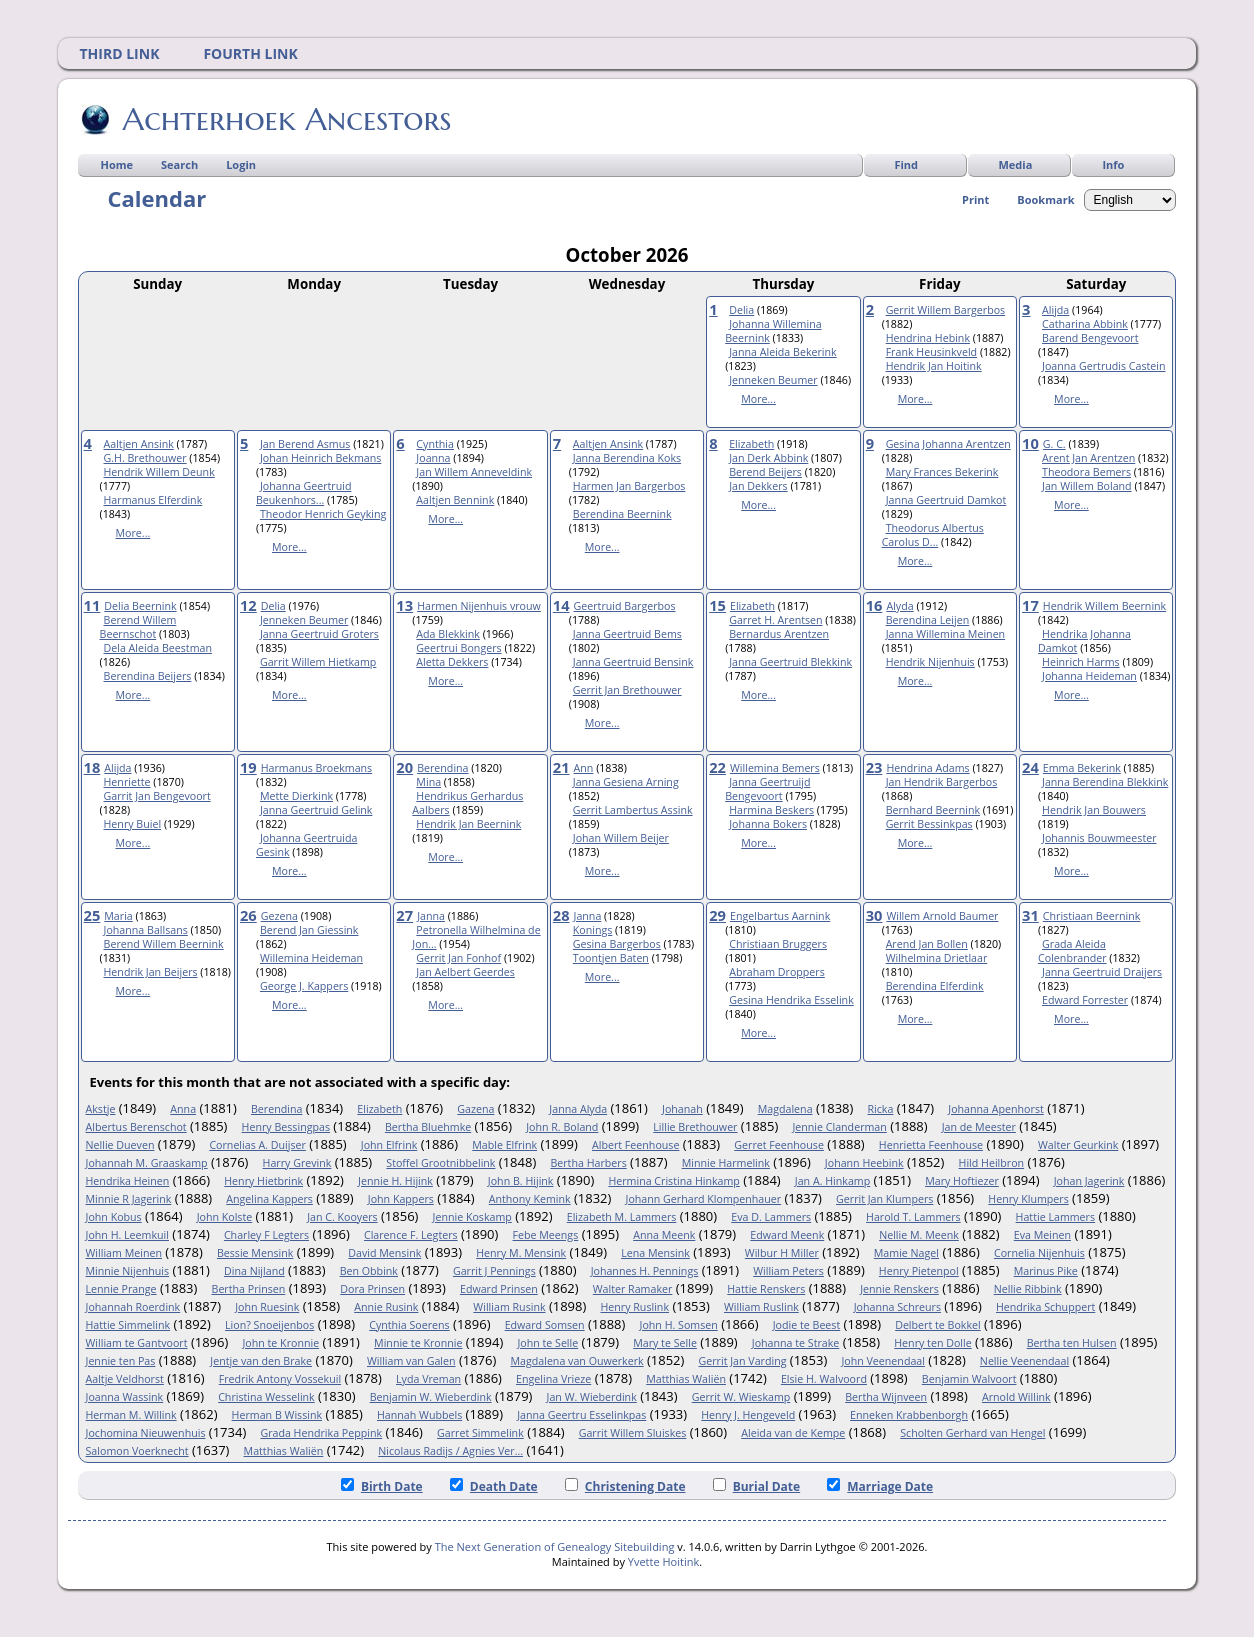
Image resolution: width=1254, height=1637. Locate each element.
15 (717, 605)
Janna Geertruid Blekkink (790, 662)
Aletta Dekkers (452, 662)
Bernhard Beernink (933, 810)
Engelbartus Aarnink (780, 916)
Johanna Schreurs (897, 1307)
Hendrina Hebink (928, 338)
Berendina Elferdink (935, 986)
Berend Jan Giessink (309, 930)
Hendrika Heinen (128, 1181)
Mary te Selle (665, 1343)
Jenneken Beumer (773, 380)
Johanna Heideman (1089, 676)
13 (404, 605)
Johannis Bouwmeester (1099, 838)
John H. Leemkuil (127, 1235)
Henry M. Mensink (521, 1253)
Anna (183, 1109)
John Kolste (225, 1217)
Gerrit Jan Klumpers (884, 1199)
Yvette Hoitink (663, 1561)
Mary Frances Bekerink (942, 472)
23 (874, 767)
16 (874, 605)
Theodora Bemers (1086, 472)
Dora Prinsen (372, 1289)
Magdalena (785, 1109)
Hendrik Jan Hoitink (934, 366)
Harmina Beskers (771, 810)
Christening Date (625, 1486)
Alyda (899, 606)
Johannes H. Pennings (645, 1271)
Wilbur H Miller (782, 1253)
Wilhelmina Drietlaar (937, 958)
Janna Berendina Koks (627, 458)
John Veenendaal (883, 1361)
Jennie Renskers (899, 1289)
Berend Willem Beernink (164, 944)
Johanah (682, 1109)
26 (248, 915)
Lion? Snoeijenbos (269, 1325)
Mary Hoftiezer (962, 1181)
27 (404, 915)
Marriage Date (880, 1486)
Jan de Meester (979, 1127)
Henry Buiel (133, 824)
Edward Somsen (545, 1325)
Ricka (880, 1109)
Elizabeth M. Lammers (622, 1217)
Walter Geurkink (1078, 1145)
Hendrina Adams (927, 768)
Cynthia (435, 444)
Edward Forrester (1085, 1000)
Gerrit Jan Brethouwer (627, 690)
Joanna (433, 458)
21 (561, 767)
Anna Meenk (664, 1235)
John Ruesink (267, 1307)
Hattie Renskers (766, 1289)
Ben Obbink (369, 1271)
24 (1030, 767)
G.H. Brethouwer (145, 458)
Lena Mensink (655, 1253)
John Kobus (114, 1217)
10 (1030, 443)
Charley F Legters (266, 1235)
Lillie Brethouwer (695, 1127)
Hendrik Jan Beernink (468, 824)
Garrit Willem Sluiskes (633, 1433)
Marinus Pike (1046, 1271)
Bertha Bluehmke (428, 1127)
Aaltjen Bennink (455, 500)
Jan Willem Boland (1087, 486)
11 (92, 605)
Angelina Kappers (269, 1199)
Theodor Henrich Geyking (323, 514)
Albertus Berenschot (136, 1127)
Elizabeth (751, 444)
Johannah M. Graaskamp (147, 1163)
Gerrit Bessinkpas (929, 824)
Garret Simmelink (480, 1433)
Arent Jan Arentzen (1088, 458)
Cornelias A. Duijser (257, 1145)
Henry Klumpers (1028, 1199)
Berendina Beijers (148, 676)
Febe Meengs (546, 1235)
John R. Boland (562, 1127)
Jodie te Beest (807, 1325)
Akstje (101, 1109)
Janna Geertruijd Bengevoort (767, 789)
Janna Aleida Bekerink (782, 352)
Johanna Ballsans (146, 930)
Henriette (127, 782)
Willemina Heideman (311, 958)
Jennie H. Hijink (395, 1181)
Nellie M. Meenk (919, 1235)
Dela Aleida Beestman (158, 648)
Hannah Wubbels (419, 1415)
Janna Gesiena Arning (626, 782)
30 (874, 915)
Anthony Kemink (530, 1199)
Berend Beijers (765, 472)
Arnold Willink (1016, 1397)
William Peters (788, 1271)
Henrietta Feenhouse (931, 1145)
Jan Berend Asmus (305, 444)
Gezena (279, 916)
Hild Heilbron (992, 1163)
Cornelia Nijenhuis (1039, 1253)
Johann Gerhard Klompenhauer (704, 1199)
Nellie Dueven (120, 1145)
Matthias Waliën (686, 1379)
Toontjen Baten (611, 958)
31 (1030, 915)
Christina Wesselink (266, 1397)
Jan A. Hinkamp (832, 1181)
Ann (584, 768)
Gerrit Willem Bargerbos (946, 310)
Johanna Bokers (768, 824)
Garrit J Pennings (494, 1271)
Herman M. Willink (131, 1415)
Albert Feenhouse (635, 1145)
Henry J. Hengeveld (748, 1415)
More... (758, 399)
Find (906, 164)
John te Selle (547, 1343)
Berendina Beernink (622, 514)
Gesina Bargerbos (617, 944)
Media (1015, 164)
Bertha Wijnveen (886, 1397)
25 (92, 915)
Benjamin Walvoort (969, 1379)
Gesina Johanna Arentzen (948, 444)
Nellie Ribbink (1028, 1289)
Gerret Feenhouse (779, 1145)
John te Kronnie (280, 1343)
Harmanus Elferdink (153, 500)
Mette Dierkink (296, 796)
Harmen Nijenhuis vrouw (479, 606)
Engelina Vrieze (553, 1379)
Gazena (475, 1109)
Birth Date (382, 1486)
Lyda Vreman (428, 1379)
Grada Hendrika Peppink (321, 1433)
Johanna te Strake (796, 1343)
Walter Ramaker (633, 1289)
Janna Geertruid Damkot (946, 500)
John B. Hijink (521, 1181)
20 (404, 767)
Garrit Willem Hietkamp (318, 662)
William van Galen (411, 1361)
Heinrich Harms (1081, 662)
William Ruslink (761, 1307)
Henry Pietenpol (919, 1271)
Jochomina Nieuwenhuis (146, 1433)
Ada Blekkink (448, 634)
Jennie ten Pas (121, 1361)
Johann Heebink (864, 1163)
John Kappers (401, 1199)
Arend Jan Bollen (927, 944)
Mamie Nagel (906, 1253)
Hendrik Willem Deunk (159, 472)
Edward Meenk (787, 1235)
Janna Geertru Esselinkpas (581, 1415)
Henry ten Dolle (932, 1343)
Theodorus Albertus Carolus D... (933, 535)
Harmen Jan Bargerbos (629, 486)
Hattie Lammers (1055, 1217)
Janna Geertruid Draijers (1102, 972)
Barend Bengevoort (1090, 338)
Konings (593, 930)
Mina (428, 782)
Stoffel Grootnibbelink (440, 1163)
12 (248, 605)
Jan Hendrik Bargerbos (942, 782)
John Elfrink (389, 1145)
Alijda (1055, 310)
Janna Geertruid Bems (627, 634)
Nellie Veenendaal (1024, 1361)
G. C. (1054, 444)
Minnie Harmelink (726, 1163)
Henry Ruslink (634, 1307)
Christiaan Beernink (1092, 916)
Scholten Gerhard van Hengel (972, 1433)
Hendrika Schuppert (1045, 1307)
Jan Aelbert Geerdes (465, 972)
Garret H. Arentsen (775, 620)
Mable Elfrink (504, 1145)
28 (561, 915)
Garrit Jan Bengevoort (157, 796)
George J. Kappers (304, 986)
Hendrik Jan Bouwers (1094, 810)
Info (1113, 164)
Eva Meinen (1042, 1235)
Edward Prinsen (499, 1289)
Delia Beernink (140, 606)
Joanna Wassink (125, 1397)
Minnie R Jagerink (129, 1199)
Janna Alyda (578, 1109)
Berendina (442, 768)
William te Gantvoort (137, 1343)
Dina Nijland (254, 1271)
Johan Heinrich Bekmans (320, 458)
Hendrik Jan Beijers (151, 972)
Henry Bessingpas (286, 1127)
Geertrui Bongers (458, 648)
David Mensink (384, 1253)
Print (975, 199)
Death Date (494, 1486)
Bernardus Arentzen (779, 634)
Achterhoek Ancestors (286, 119)
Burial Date (757, 1486)
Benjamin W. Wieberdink (431, 1397)
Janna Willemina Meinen (946, 634)
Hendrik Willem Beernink (1104, 606)
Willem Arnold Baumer (942, 916)
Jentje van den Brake (261, 1361)
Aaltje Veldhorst (125, 1379)
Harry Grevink (297, 1163)
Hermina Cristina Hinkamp (674, 1181)
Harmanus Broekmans (316, 768)
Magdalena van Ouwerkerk (576, 1361)
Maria (118, 916)
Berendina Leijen (928, 620)
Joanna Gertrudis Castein (1104, 366)
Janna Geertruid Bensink (633, 662)
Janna (431, 916)
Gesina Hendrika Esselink (791, 1000)
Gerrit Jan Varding (743, 1361)
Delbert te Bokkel (938, 1325)
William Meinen (124, 1253)
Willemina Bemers (775, 768)
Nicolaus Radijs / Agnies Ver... (450, 1451)
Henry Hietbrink (263, 1181)
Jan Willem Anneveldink (474, 472)
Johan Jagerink (1089, 1181)
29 (717, 915)
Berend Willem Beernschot (138, 627)
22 (717, 767)
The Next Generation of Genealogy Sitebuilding (555, 1546)
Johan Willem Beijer (621, 838)
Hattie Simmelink (128, 1325)
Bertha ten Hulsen (1072, 1343)
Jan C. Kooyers (342, 1217)
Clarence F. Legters (411, 1235)
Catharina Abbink (1085, 324)
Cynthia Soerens (409, 1325)
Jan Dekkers (758, 486)
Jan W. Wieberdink (592, 1397)
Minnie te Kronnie (418, 1343)
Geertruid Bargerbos (625, 606)
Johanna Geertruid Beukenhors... (303, 493)
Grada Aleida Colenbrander (1072, 951)
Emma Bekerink (1082, 768)
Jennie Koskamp (472, 1217)
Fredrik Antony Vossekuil (280, 1379)
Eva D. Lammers (771, 1217)
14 (561, 605)
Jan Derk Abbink (768, 458)
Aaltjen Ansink (139, 444)
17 (1030, 605)
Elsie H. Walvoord (824, 1379)
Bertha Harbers (588, 1163)
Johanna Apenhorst (995, 1109)
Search (179, 164)
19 (248, 767)
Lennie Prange (121, 1289)
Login (241, 164)
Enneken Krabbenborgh (909, 1415)
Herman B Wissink (277, 1415)
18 (92, 767)
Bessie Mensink (255, 1253)
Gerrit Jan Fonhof (458, 958)
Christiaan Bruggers (778, 944)
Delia (741, 310)
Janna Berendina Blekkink (1105, 782)
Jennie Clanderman (839, 1127)
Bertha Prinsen (249, 1289)
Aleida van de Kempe (793, 1433)
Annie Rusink (386, 1307)
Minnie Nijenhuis (128, 1271)
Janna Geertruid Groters (319, 634)
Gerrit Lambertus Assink (633, 810)
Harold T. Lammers (913, 1217)
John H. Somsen (679, 1325)
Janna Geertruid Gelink (316, 810)
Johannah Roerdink (133, 1307)
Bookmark (1045, 199)
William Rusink (509, 1307)
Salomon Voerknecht (137, 1451)
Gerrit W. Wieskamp (741, 1397)
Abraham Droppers (777, 972)
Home (117, 164)
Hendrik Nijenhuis (930, 662)
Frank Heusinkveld (931, 352)
